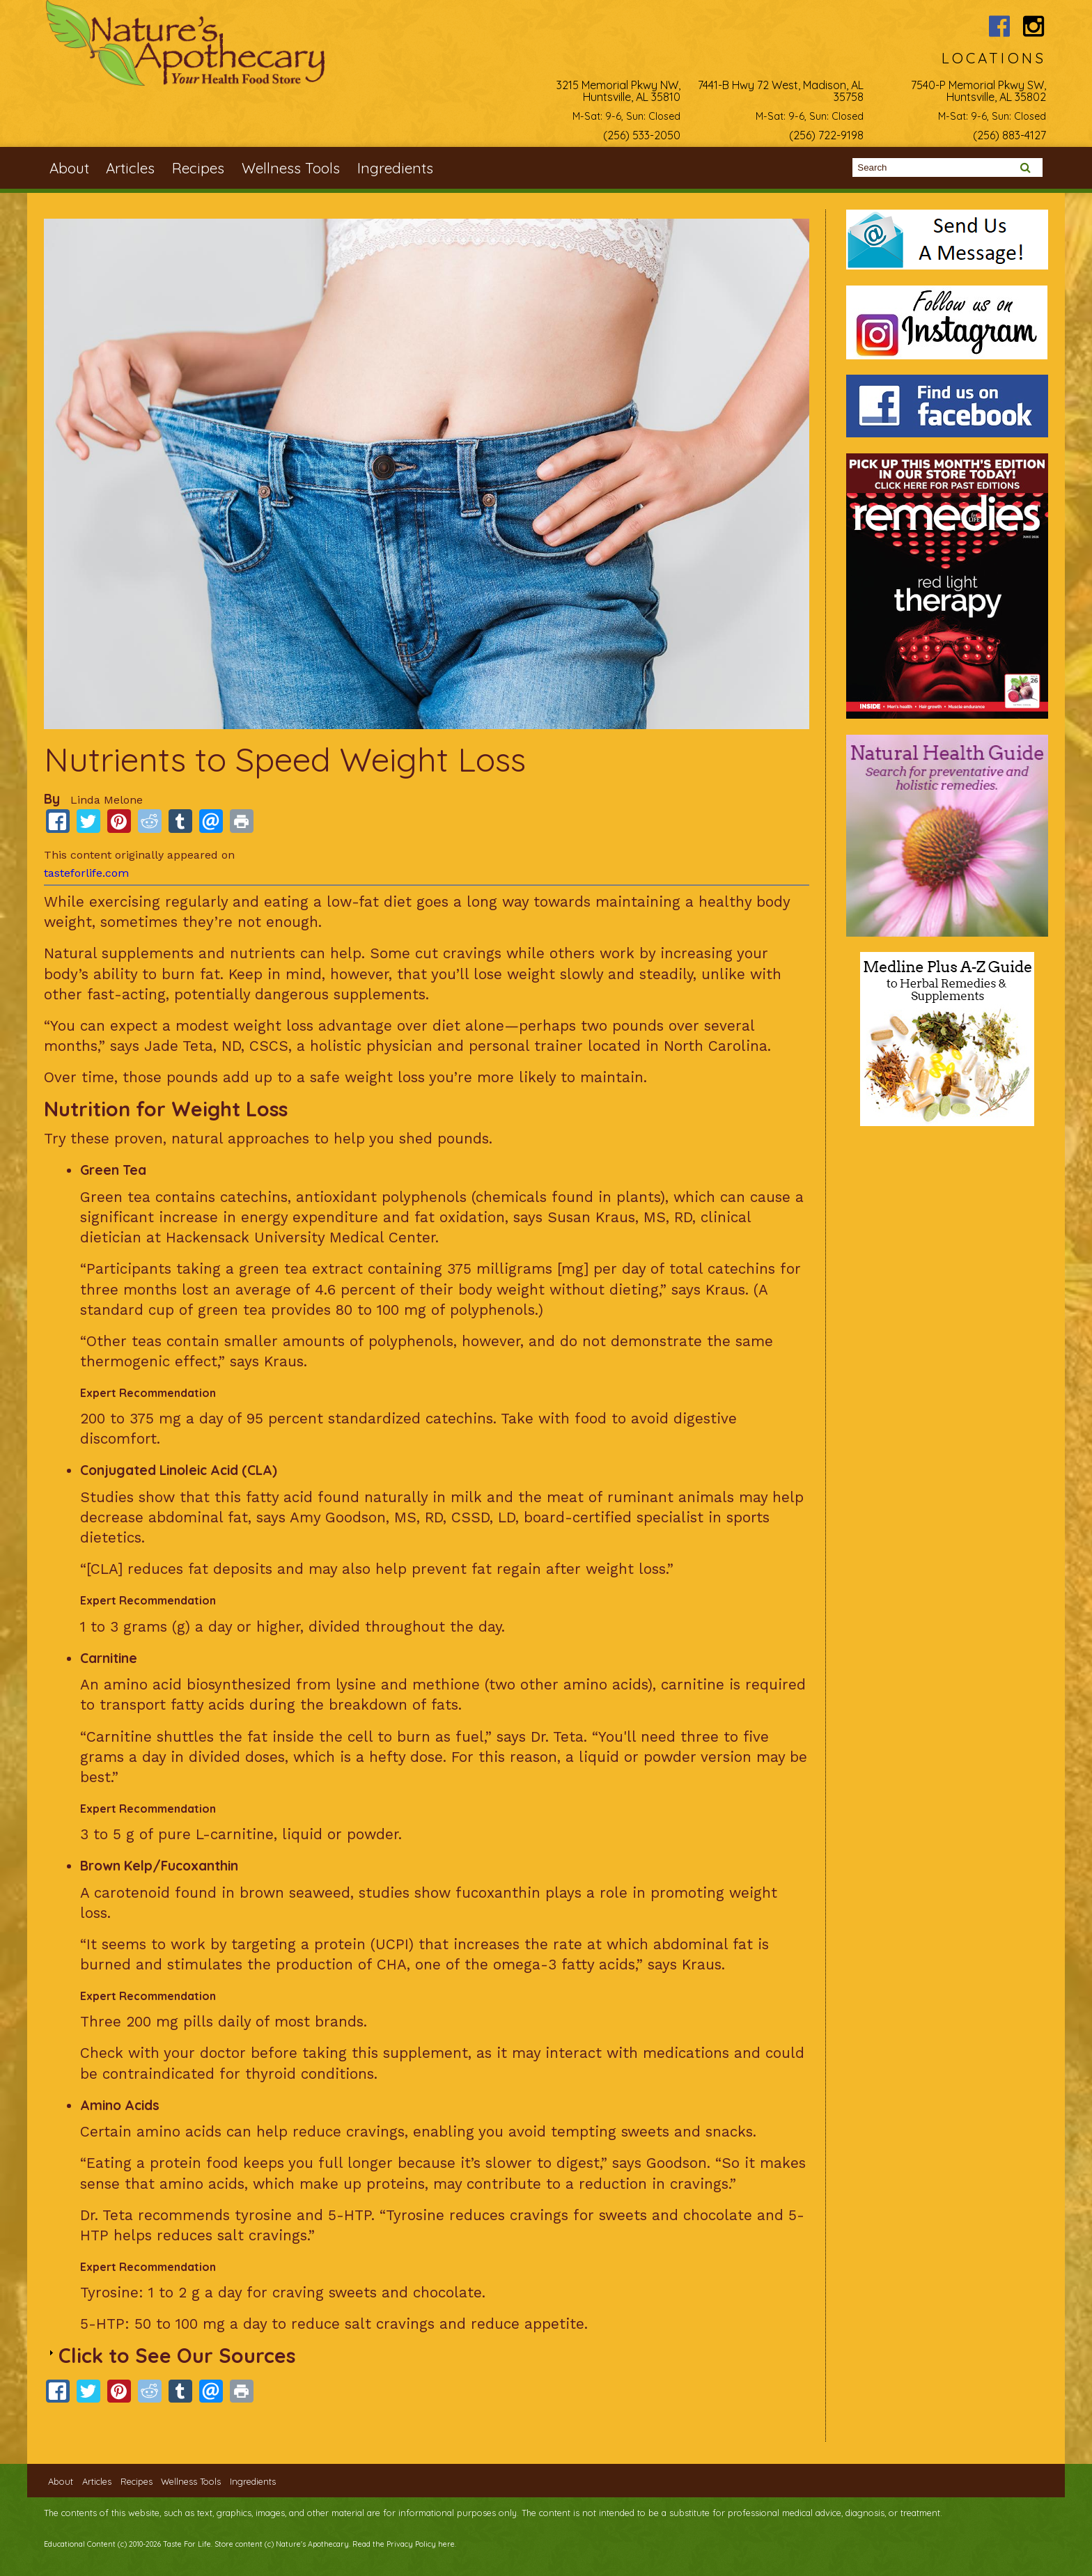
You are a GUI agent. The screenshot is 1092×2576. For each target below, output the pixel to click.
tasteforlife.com (86, 873)
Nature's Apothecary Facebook (999, 26)
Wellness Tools (291, 168)
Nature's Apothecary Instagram (1034, 26)
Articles (130, 168)
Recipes (198, 168)
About (69, 168)
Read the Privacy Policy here (403, 2544)
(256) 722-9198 (826, 135)
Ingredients (395, 168)
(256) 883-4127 (1009, 135)
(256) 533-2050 (641, 135)
